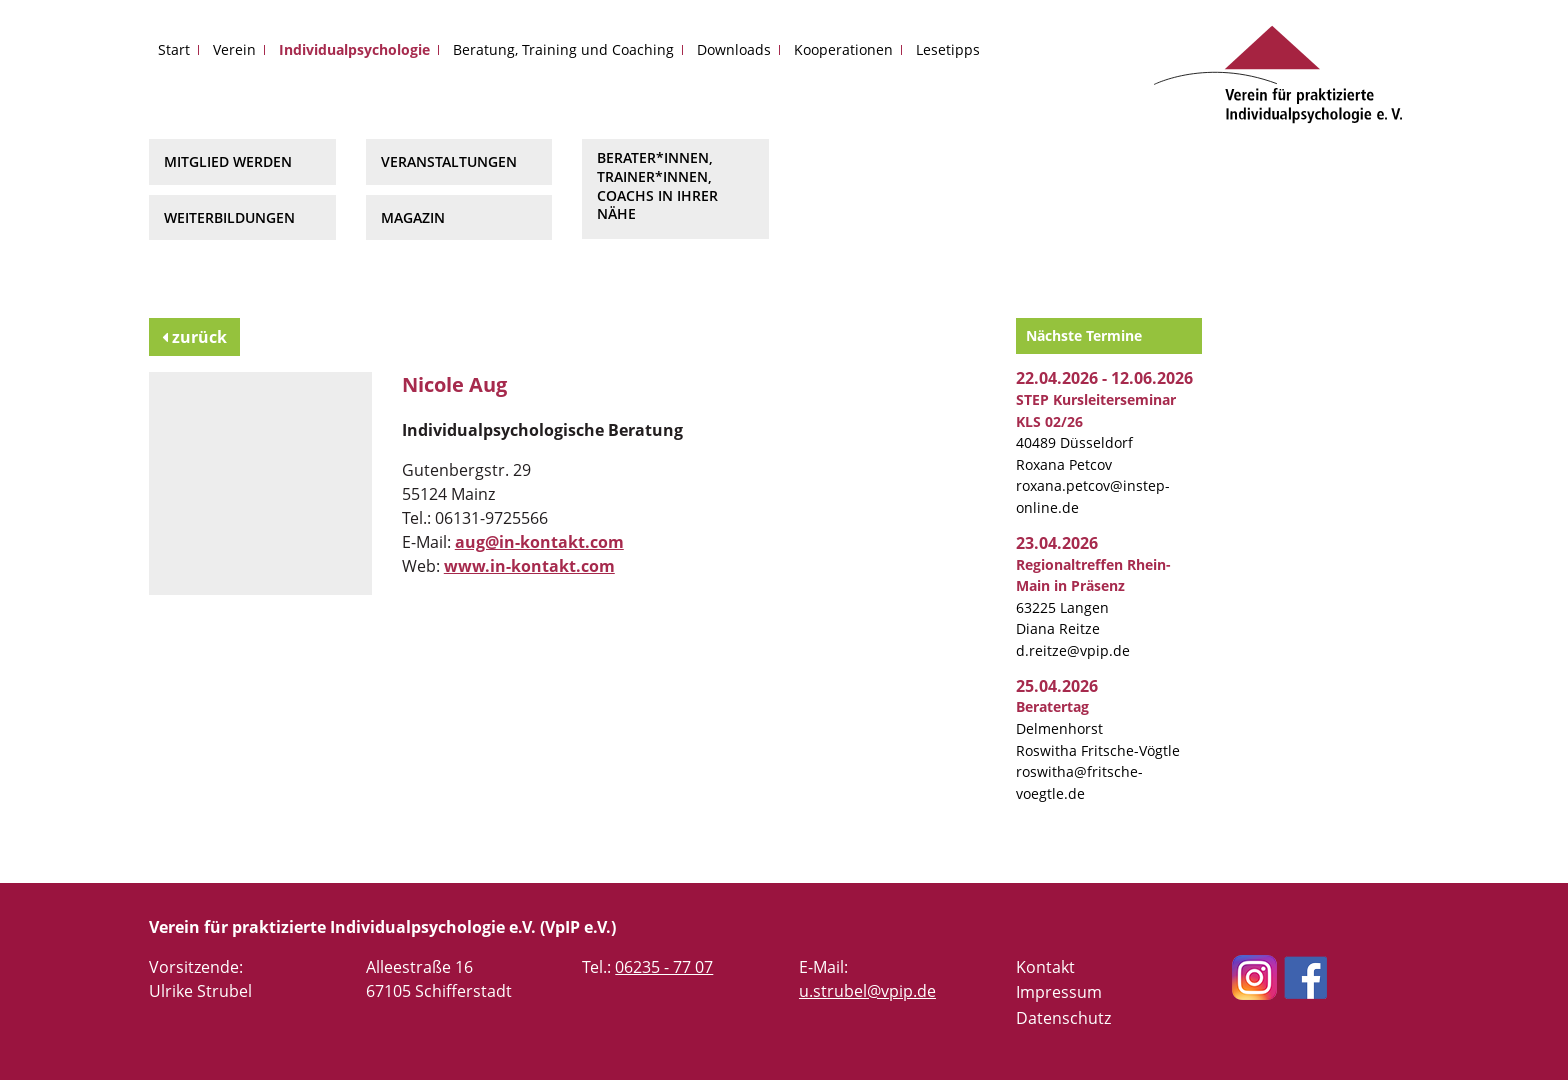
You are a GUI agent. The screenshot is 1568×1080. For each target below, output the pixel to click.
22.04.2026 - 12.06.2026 (1104, 378)
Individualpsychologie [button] (354, 49)
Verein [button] (234, 49)
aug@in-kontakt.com (539, 542)
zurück (194, 337)
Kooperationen (843, 49)
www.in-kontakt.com (529, 566)
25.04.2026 (1057, 686)
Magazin (413, 217)
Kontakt (1045, 967)
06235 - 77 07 (664, 967)
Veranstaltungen (449, 161)
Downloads (734, 49)
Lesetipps (948, 49)
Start (174, 49)
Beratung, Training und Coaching (563, 49)
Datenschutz (1063, 1018)
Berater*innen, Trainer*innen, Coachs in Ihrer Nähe (657, 185)
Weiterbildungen (229, 217)
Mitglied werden (228, 161)
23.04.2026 (1057, 543)
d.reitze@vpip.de (1073, 650)
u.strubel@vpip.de (867, 991)
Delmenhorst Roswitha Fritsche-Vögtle (1098, 728)
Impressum (1059, 992)
